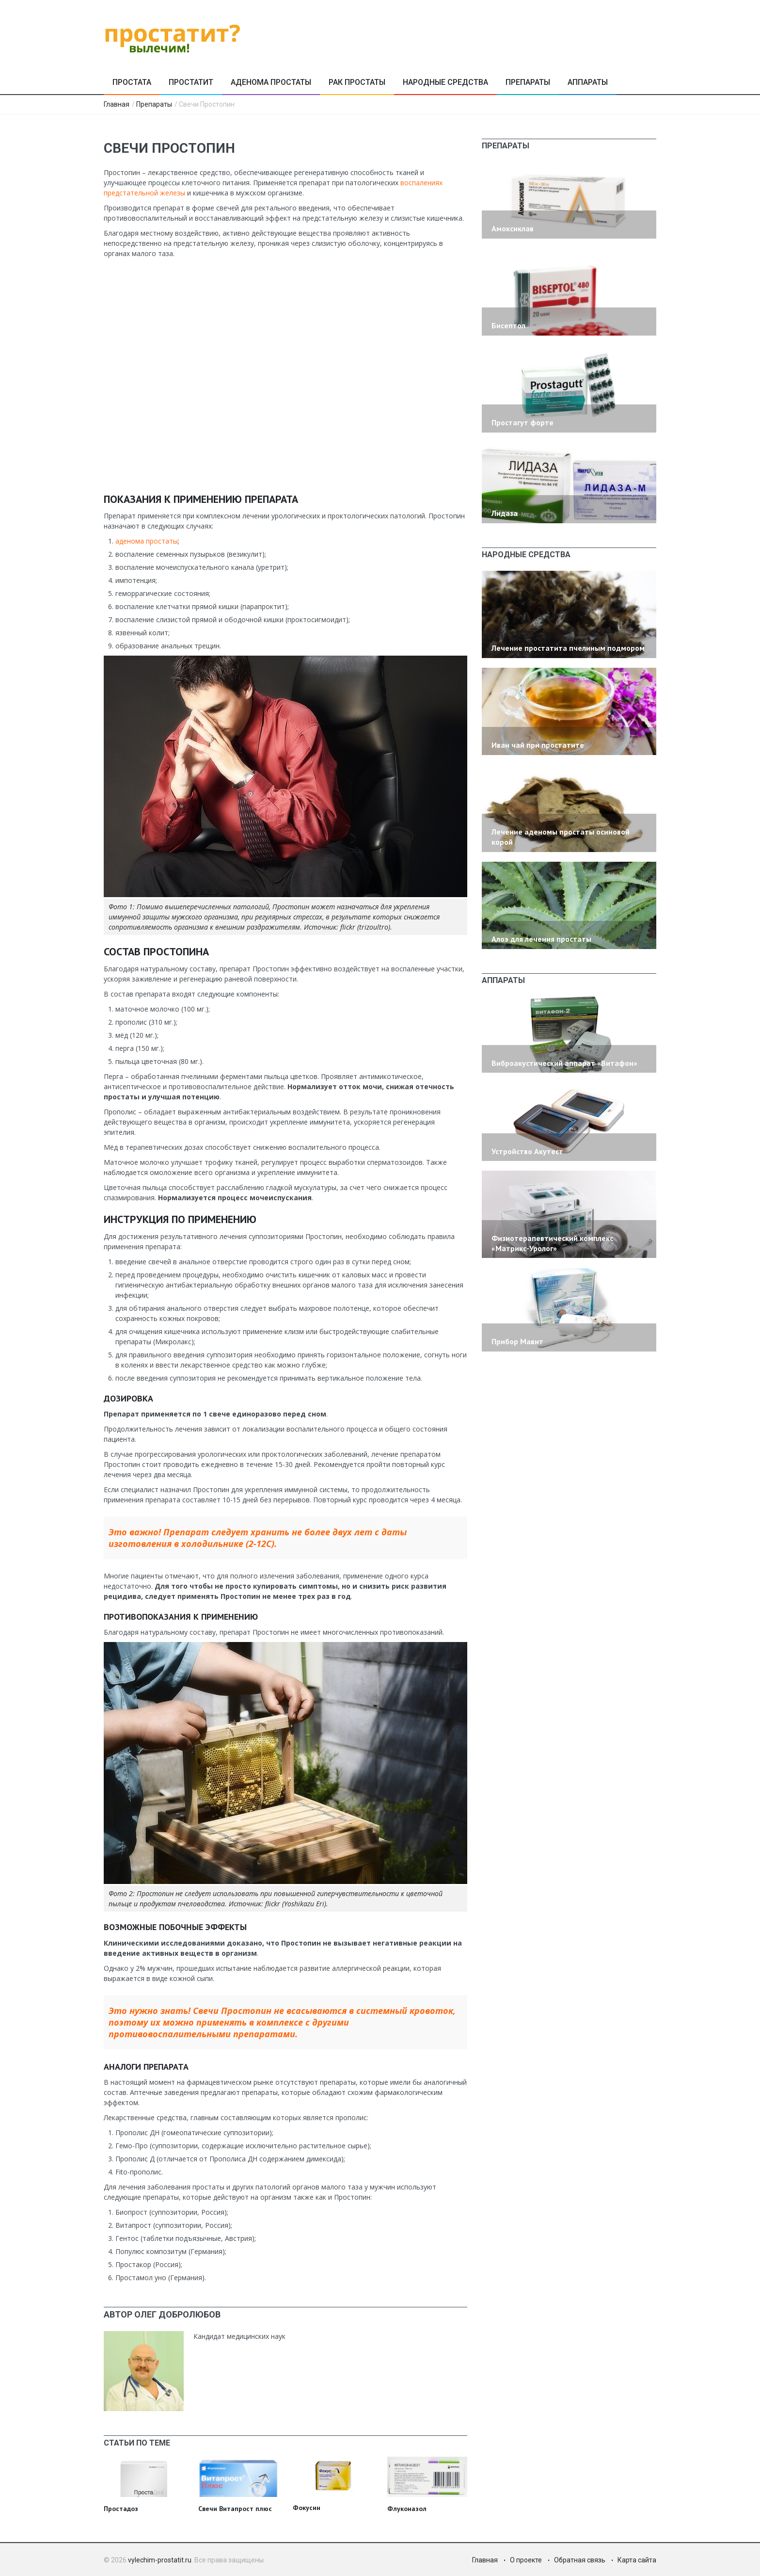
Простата (131, 82)
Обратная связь (579, 2560)
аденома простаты (146, 541)
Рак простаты (357, 82)
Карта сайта (637, 2560)
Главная (116, 104)
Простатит (191, 82)
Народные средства (445, 82)
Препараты (528, 82)
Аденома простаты (271, 82)
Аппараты (588, 82)
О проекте (526, 2560)
